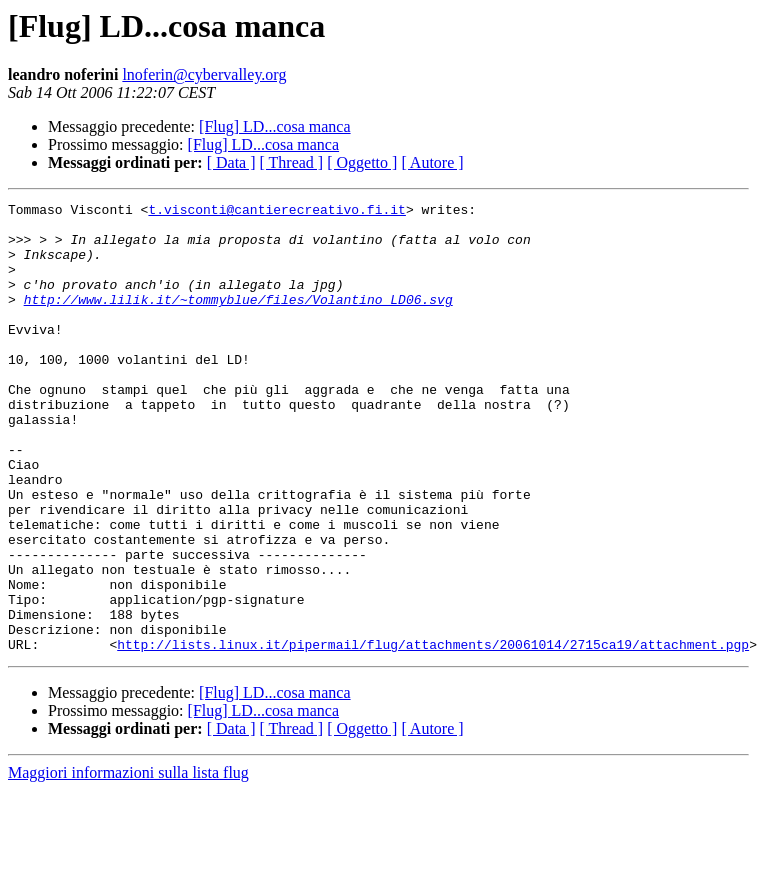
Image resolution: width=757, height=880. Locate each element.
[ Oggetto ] (362, 162)
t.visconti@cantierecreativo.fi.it (276, 212)
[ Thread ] (292, 162)
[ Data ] (231, 162)
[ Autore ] (432, 162)
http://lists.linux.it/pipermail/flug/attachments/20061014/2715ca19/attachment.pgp (433, 734)
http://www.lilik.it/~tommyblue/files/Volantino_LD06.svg (238, 320)
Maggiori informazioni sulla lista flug (128, 862)
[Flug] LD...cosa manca (275, 126)
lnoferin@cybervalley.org (204, 74)
